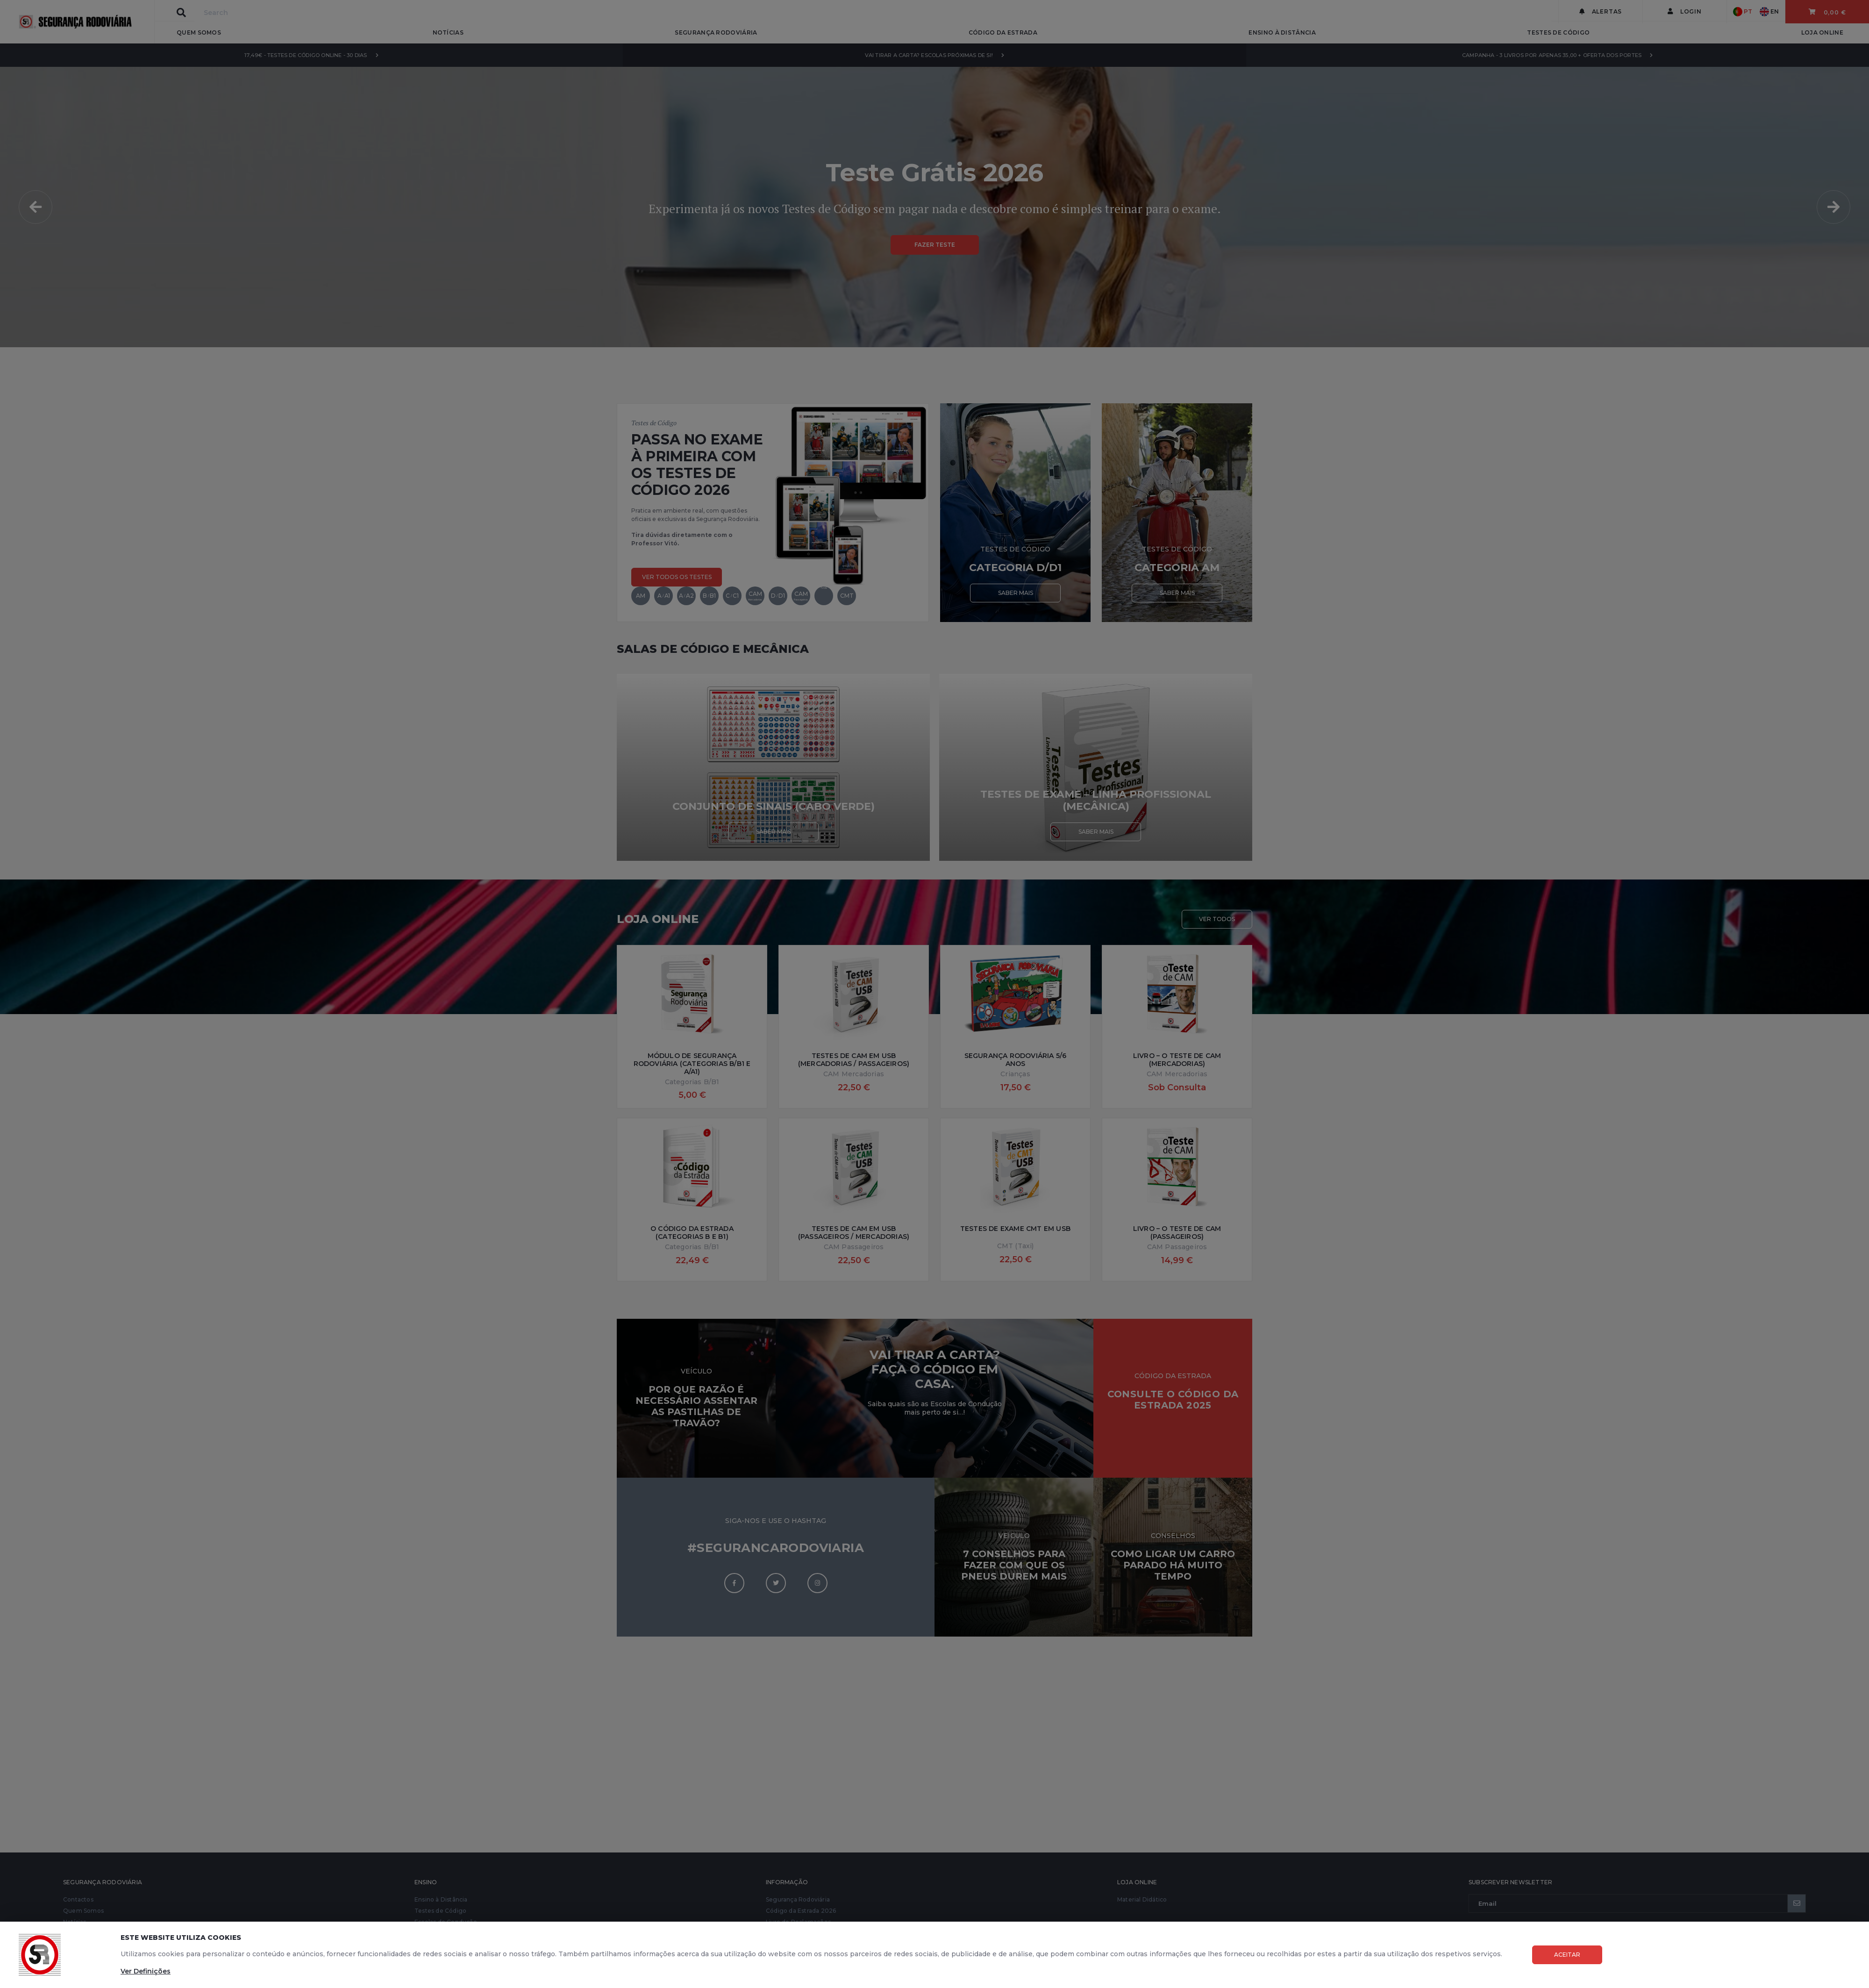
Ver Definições (146, 1971)
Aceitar (1567, 1954)
